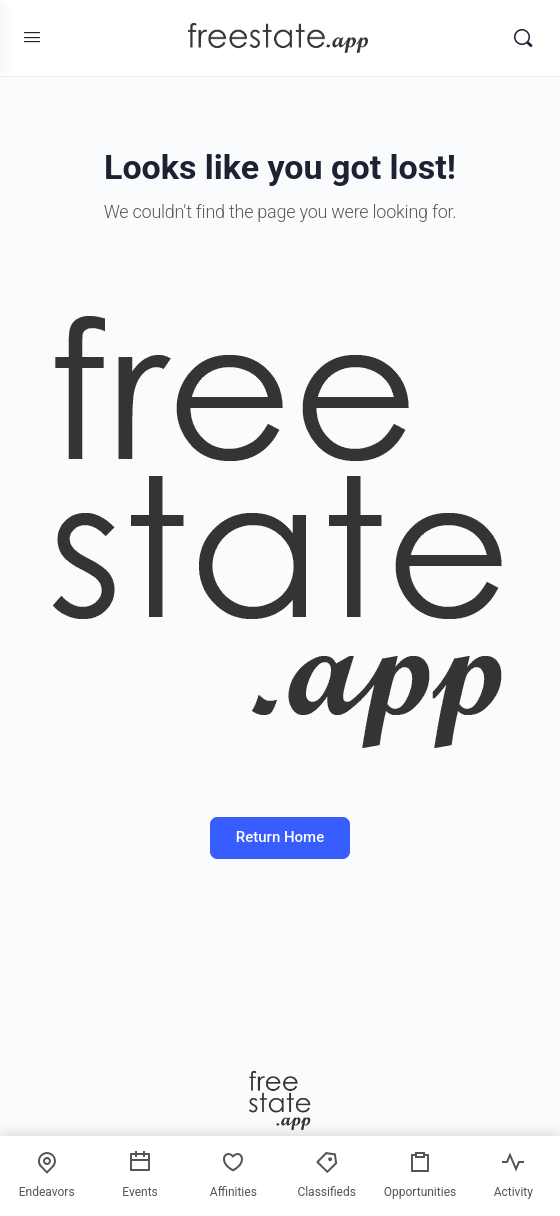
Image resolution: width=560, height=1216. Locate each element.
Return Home (280, 837)
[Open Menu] (32, 37)
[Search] (523, 38)
